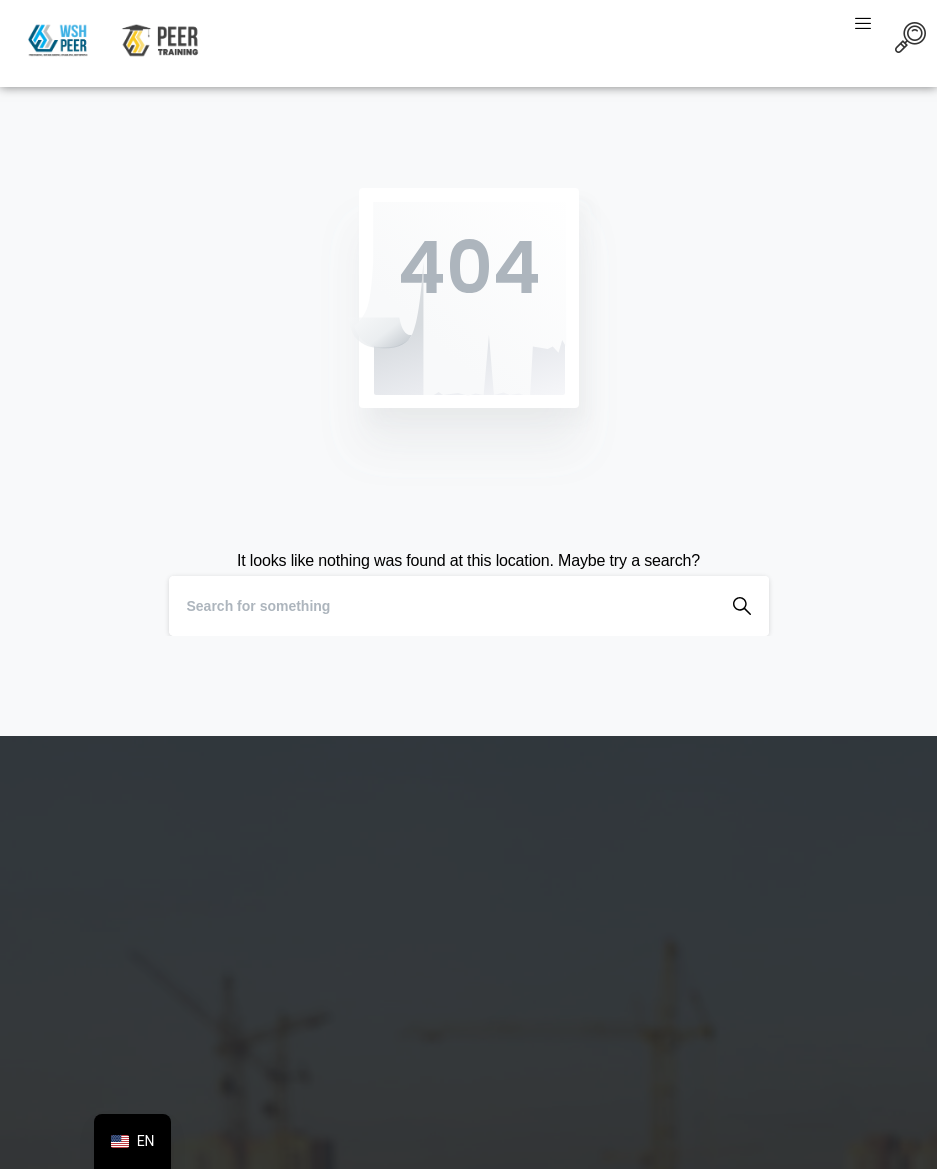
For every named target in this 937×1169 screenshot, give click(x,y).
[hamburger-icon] (863, 25)
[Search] (442, 606)
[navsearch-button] (911, 41)
